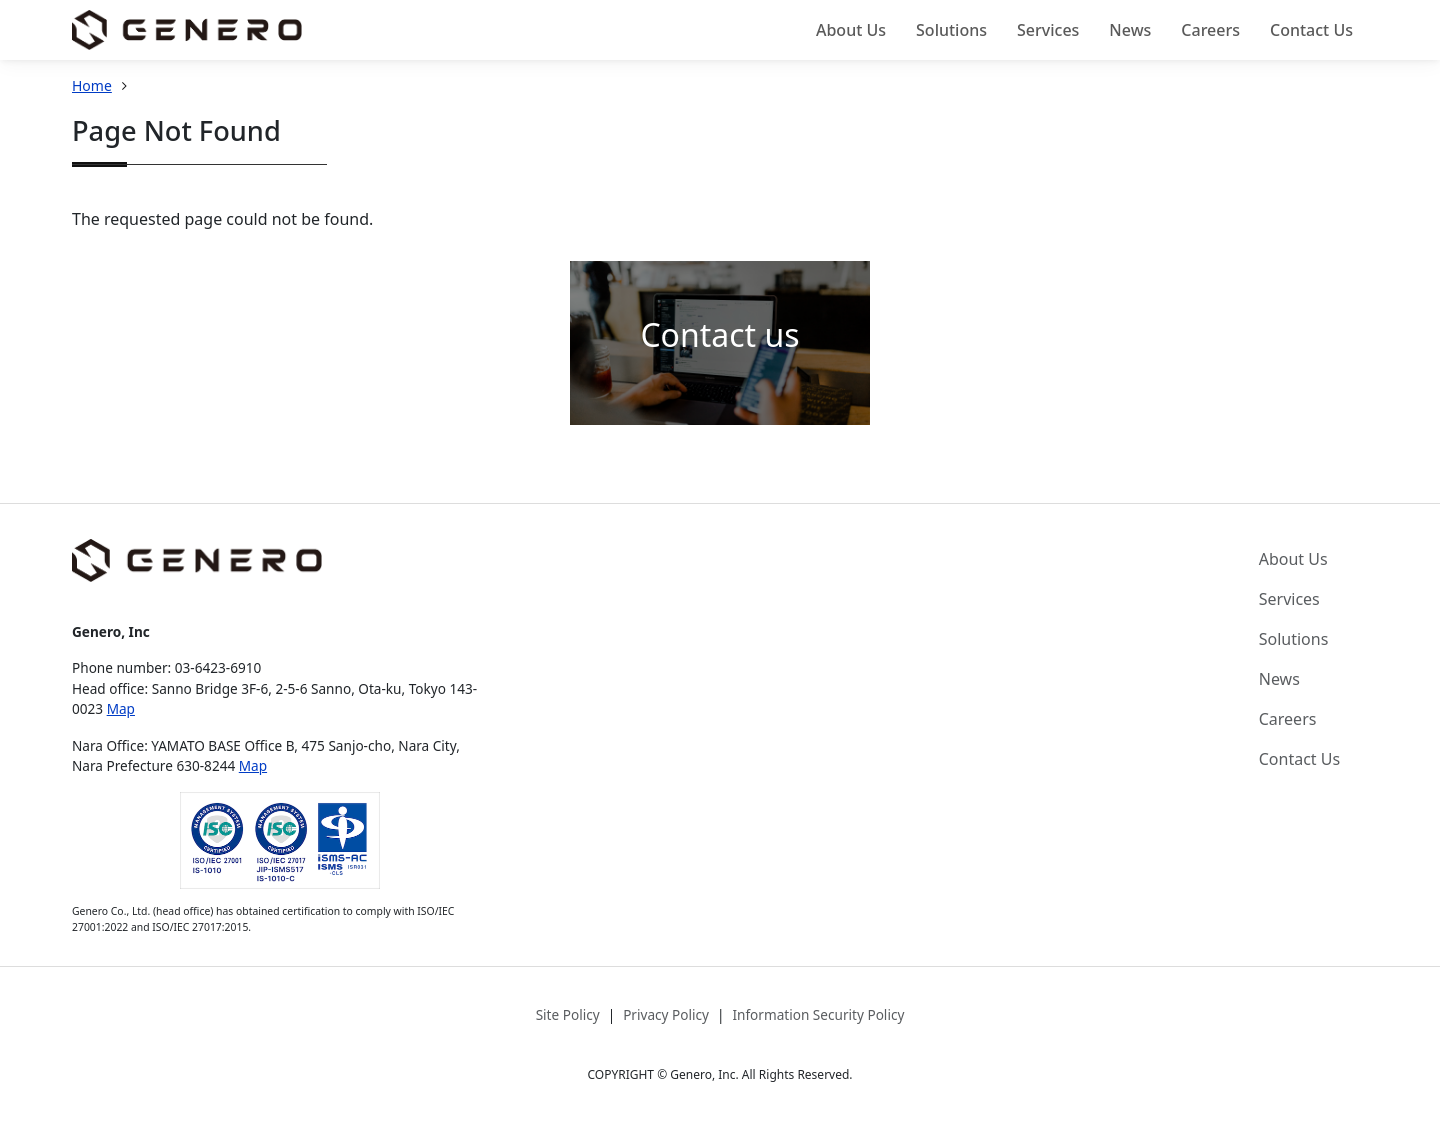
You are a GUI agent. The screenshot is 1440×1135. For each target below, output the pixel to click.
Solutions (951, 30)
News (1130, 30)
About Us (851, 30)
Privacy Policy (666, 1014)
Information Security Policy (818, 1014)
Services (1048, 30)
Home (92, 85)
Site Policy (568, 1014)
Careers (1210, 30)
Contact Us (1311, 30)
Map (121, 708)
